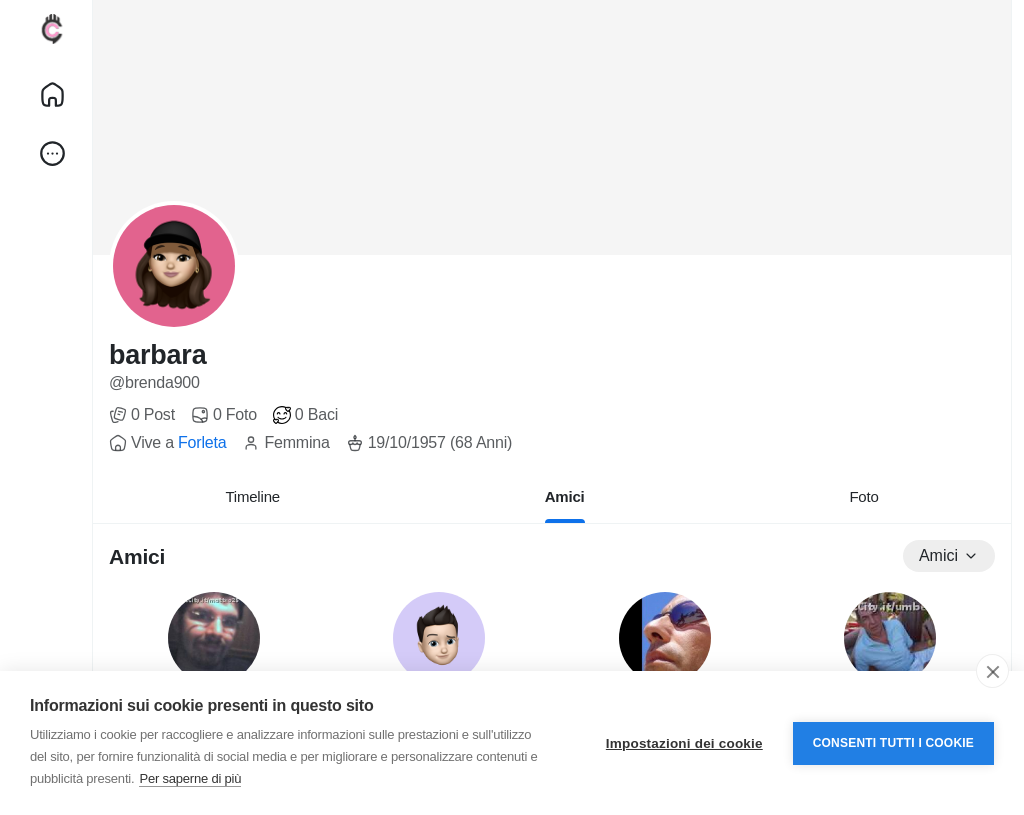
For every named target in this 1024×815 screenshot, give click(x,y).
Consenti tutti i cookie (893, 743)
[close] (992, 671)
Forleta (202, 442)
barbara (157, 355)
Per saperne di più (190, 778)
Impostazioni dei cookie (684, 743)
